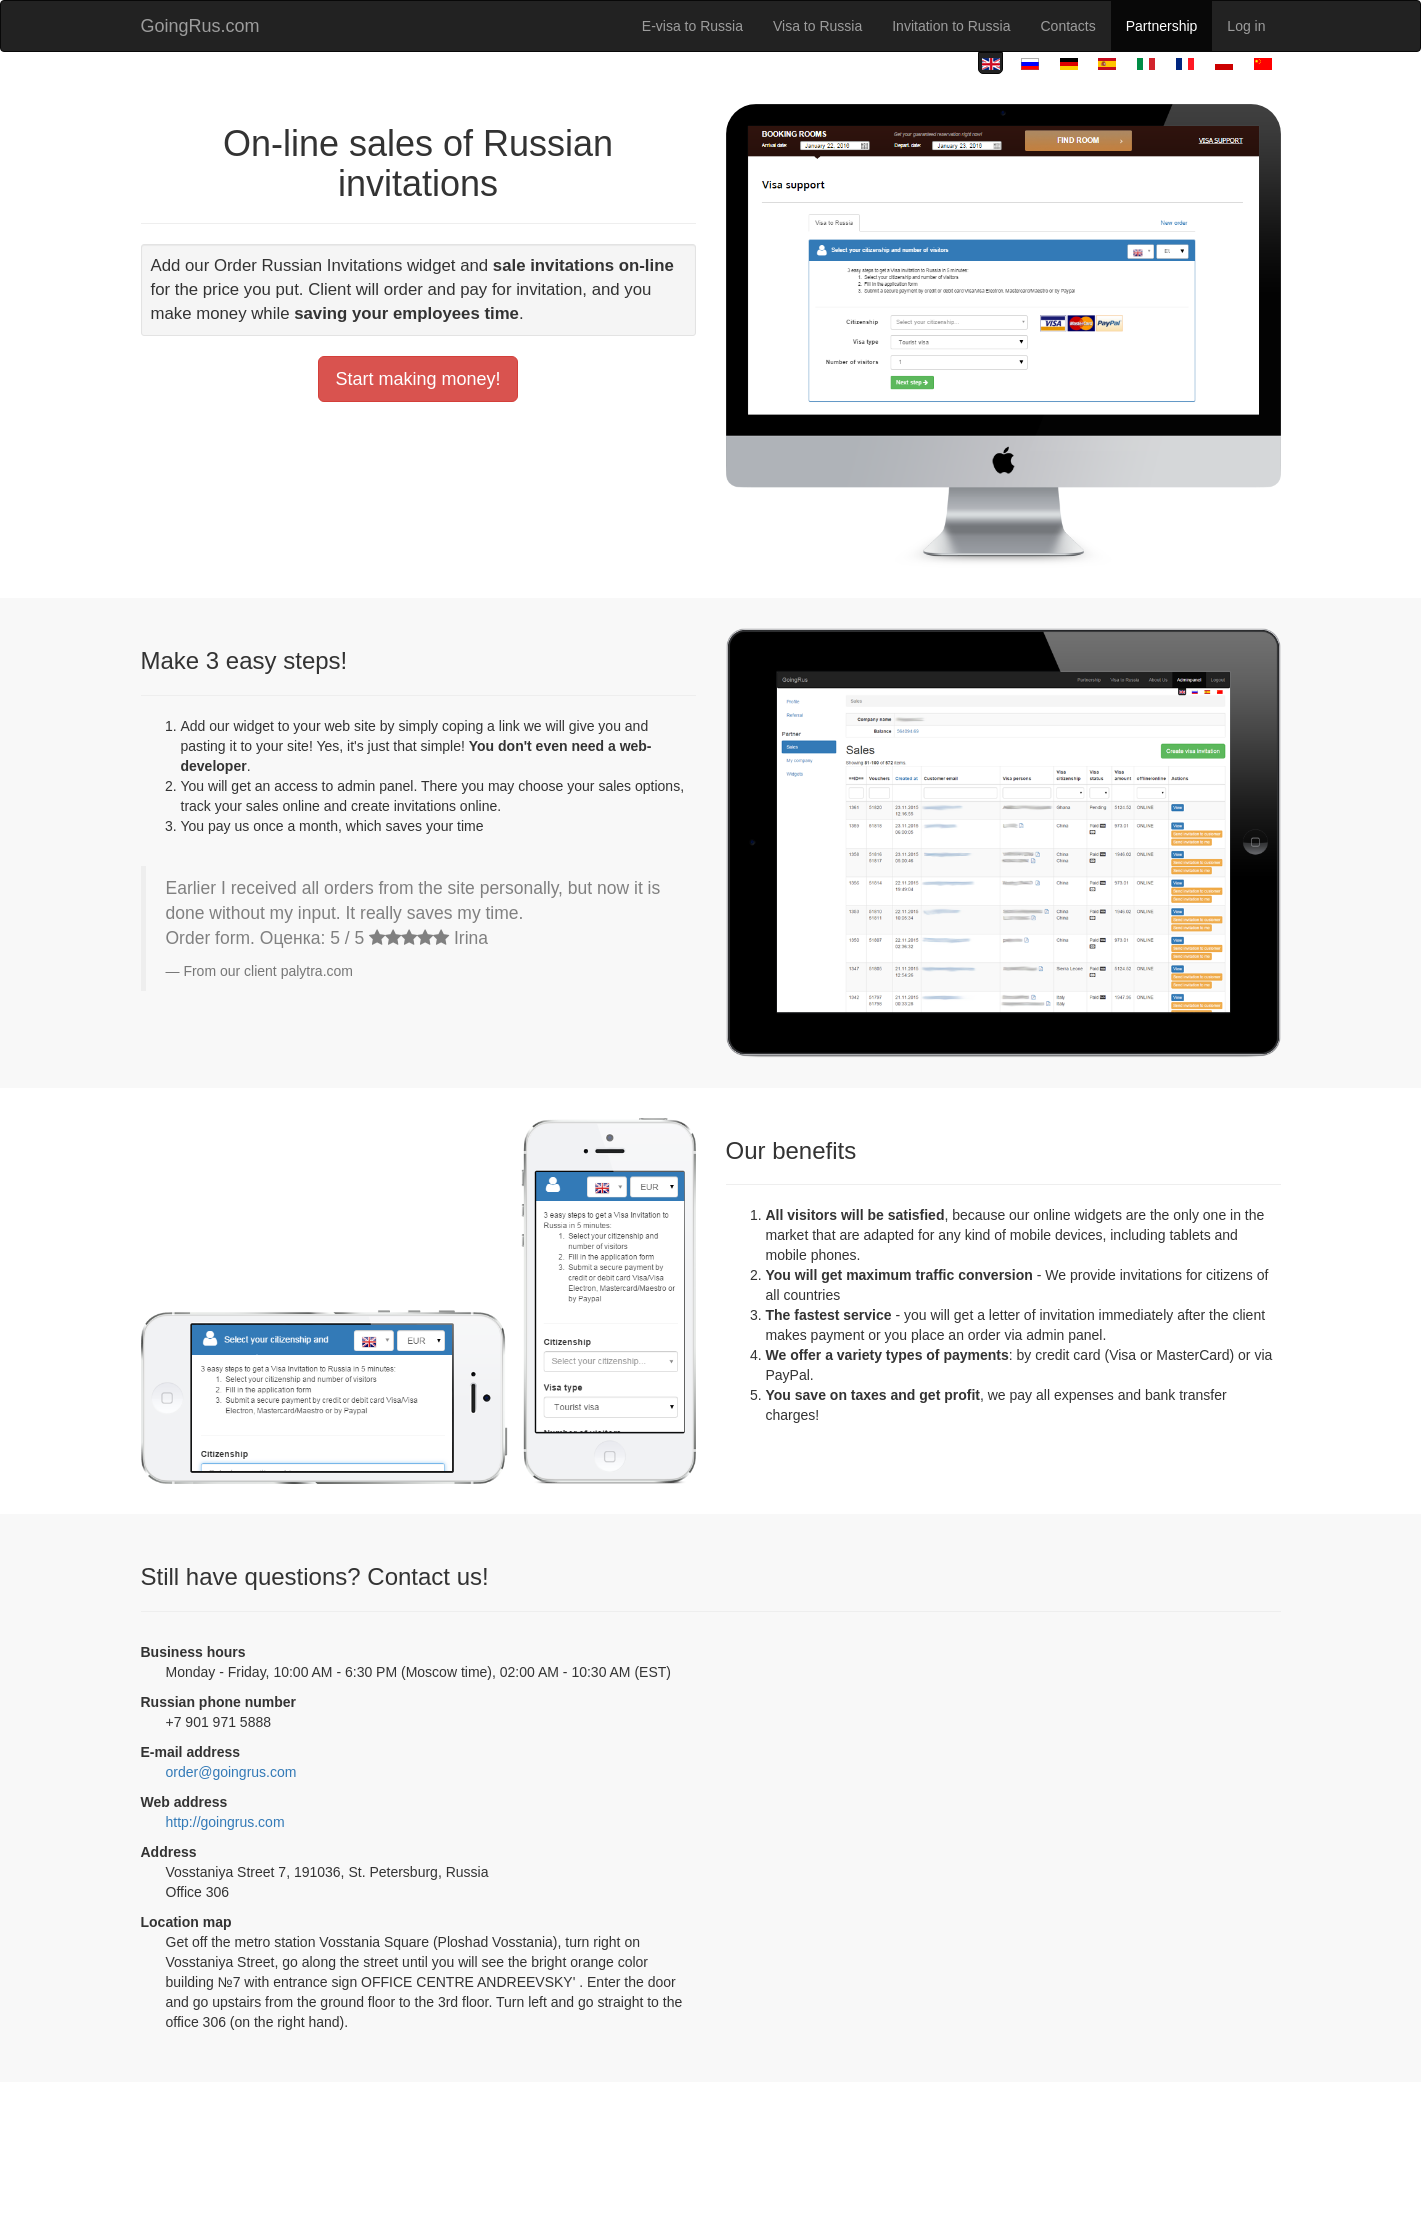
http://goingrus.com (225, 1822)
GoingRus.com (200, 26)
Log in (1246, 26)
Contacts (1068, 26)
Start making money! (417, 379)
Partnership (1162, 26)
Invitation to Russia (951, 26)
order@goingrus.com (231, 1772)
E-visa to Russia (692, 26)
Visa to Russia (817, 26)
